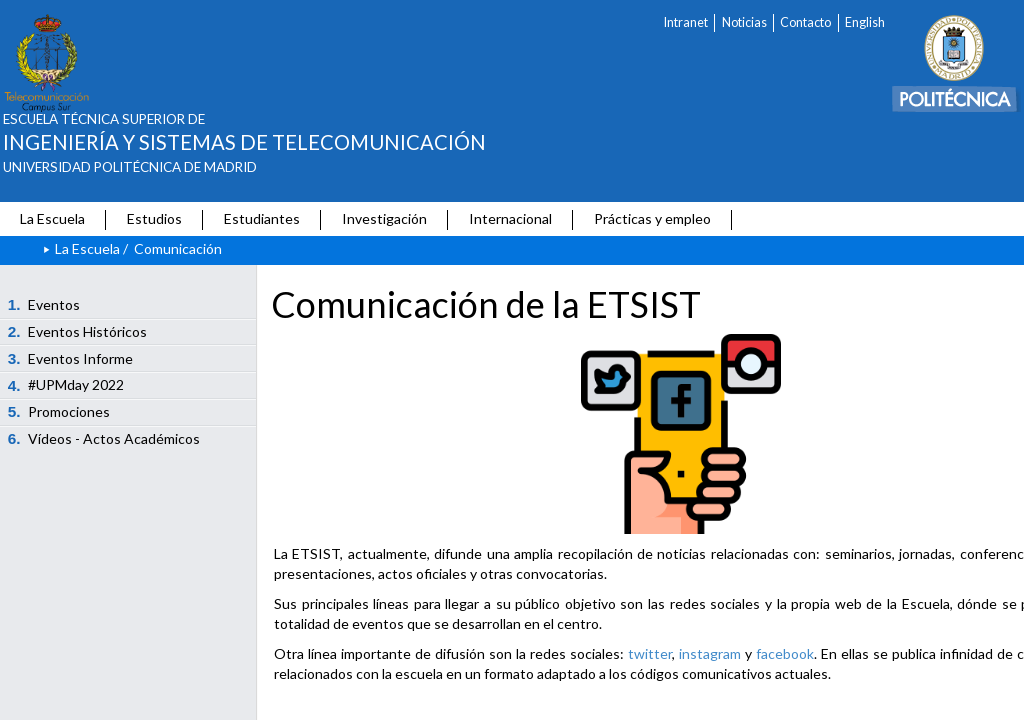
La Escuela (52, 218)
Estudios (154, 218)
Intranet (686, 22)
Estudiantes (262, 218)
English (865, 22)
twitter (650, 653)
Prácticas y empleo (652, 218)
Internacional (510, 218)
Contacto (805, 22)
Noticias (744, 22)
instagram (710, 653)
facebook (785, 653)
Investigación (384, 218)
